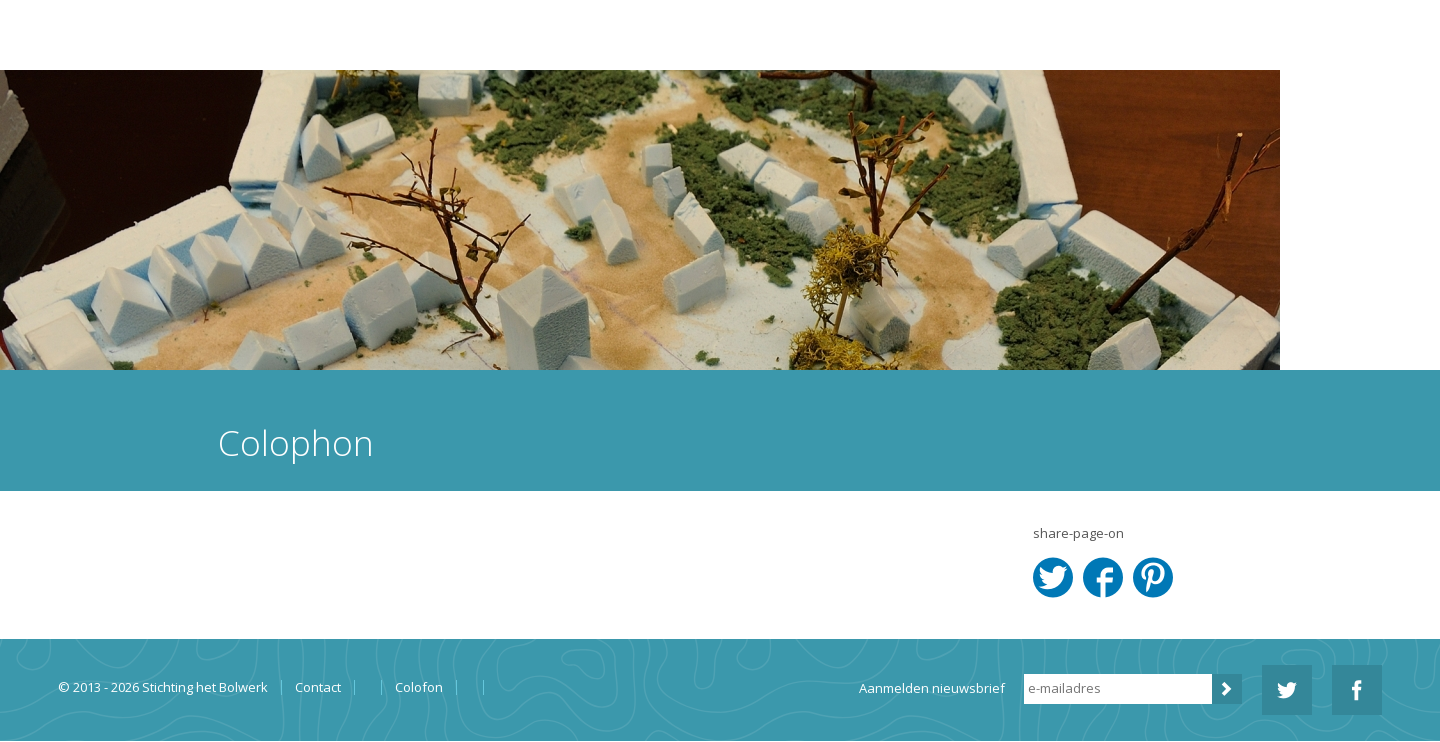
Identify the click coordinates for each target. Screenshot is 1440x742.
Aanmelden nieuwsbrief (932, 688)
